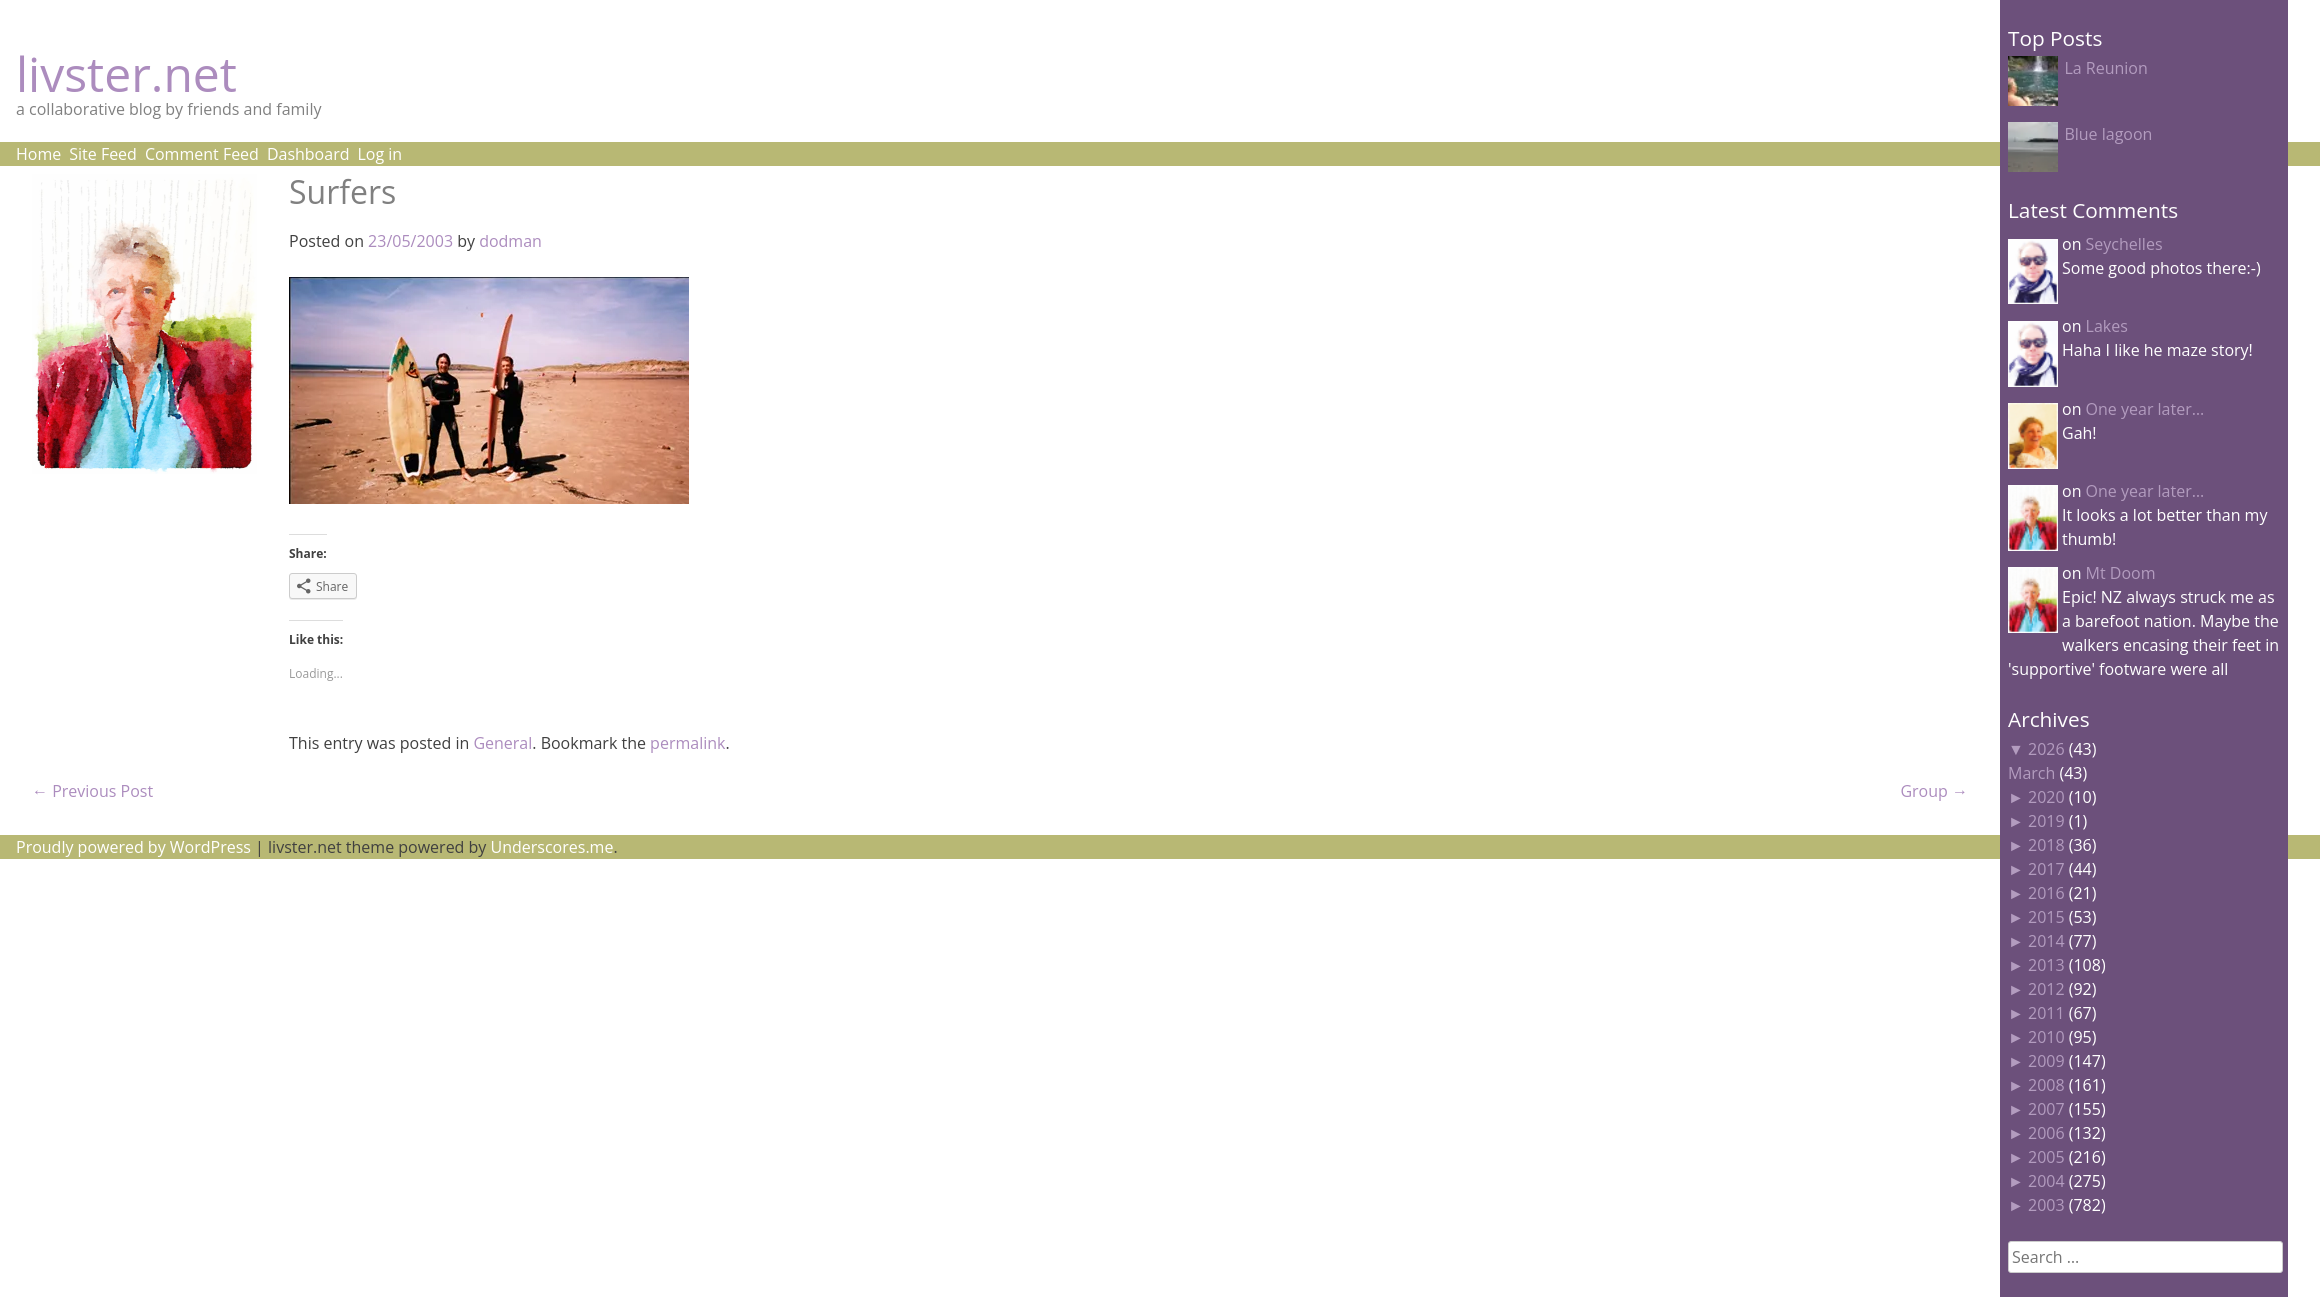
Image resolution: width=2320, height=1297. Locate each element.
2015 (2046, 917)
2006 (2046, 1133)
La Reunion (2105, 68)
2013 (2046, 965)
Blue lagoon (2108, 134)
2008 (2046, 1085)
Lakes (2107, 326)
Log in (379, 154)
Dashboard (308, 154)
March (2031, 773)
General (502, 743)
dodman (510, 241)
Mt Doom (2121, 573)
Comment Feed (202, 154)
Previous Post (92, 791)
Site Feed (103, 154)
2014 (2046, 941)
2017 (2046, 869)
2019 (2046, 821)
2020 (2046, 797)
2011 (2046, 1013)
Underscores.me (552, 847)
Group (1934, 791)
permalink (687, 743)
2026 (2046, 749)
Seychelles (2124, 244)
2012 (2046, 989)
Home (38, 154)
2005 (2046, 1157)
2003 (2046, 1205)
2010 (2046, 1037)
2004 (2046, 1181)
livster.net (126, 73)
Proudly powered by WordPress (133, 847)
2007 (2046, 1109)
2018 (2046, 845)
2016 (2046, 893)
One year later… (2145, 409)
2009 (2046, 1061)
